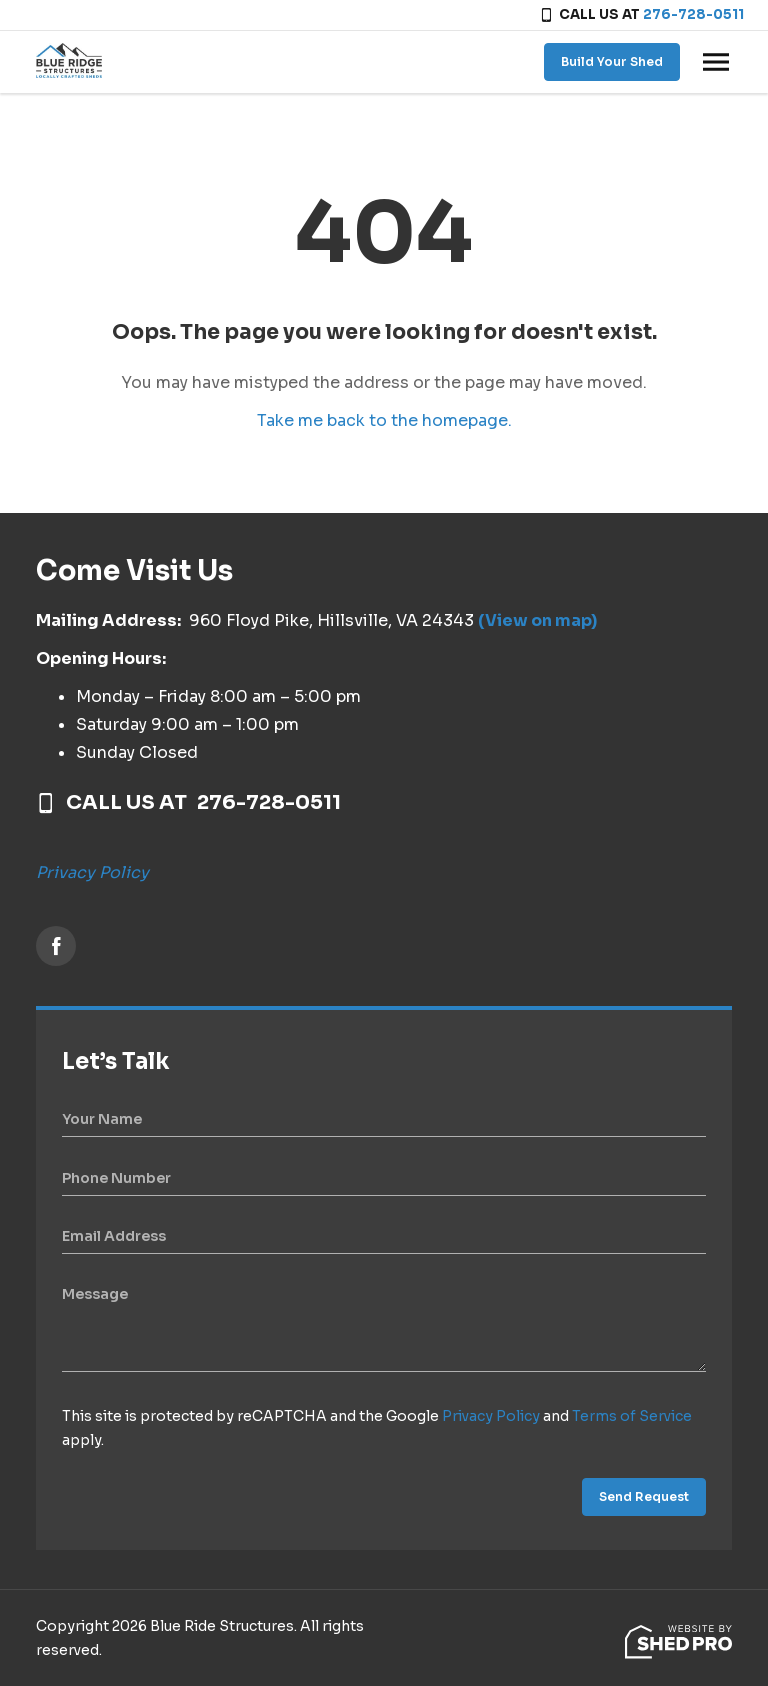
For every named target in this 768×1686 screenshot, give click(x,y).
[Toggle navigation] (716, 62)
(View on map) (537, 620)
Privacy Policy (92, 872)
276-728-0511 (693, 14)
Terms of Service (632, 1416)
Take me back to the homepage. (384, 420)
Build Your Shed (612, 61)
